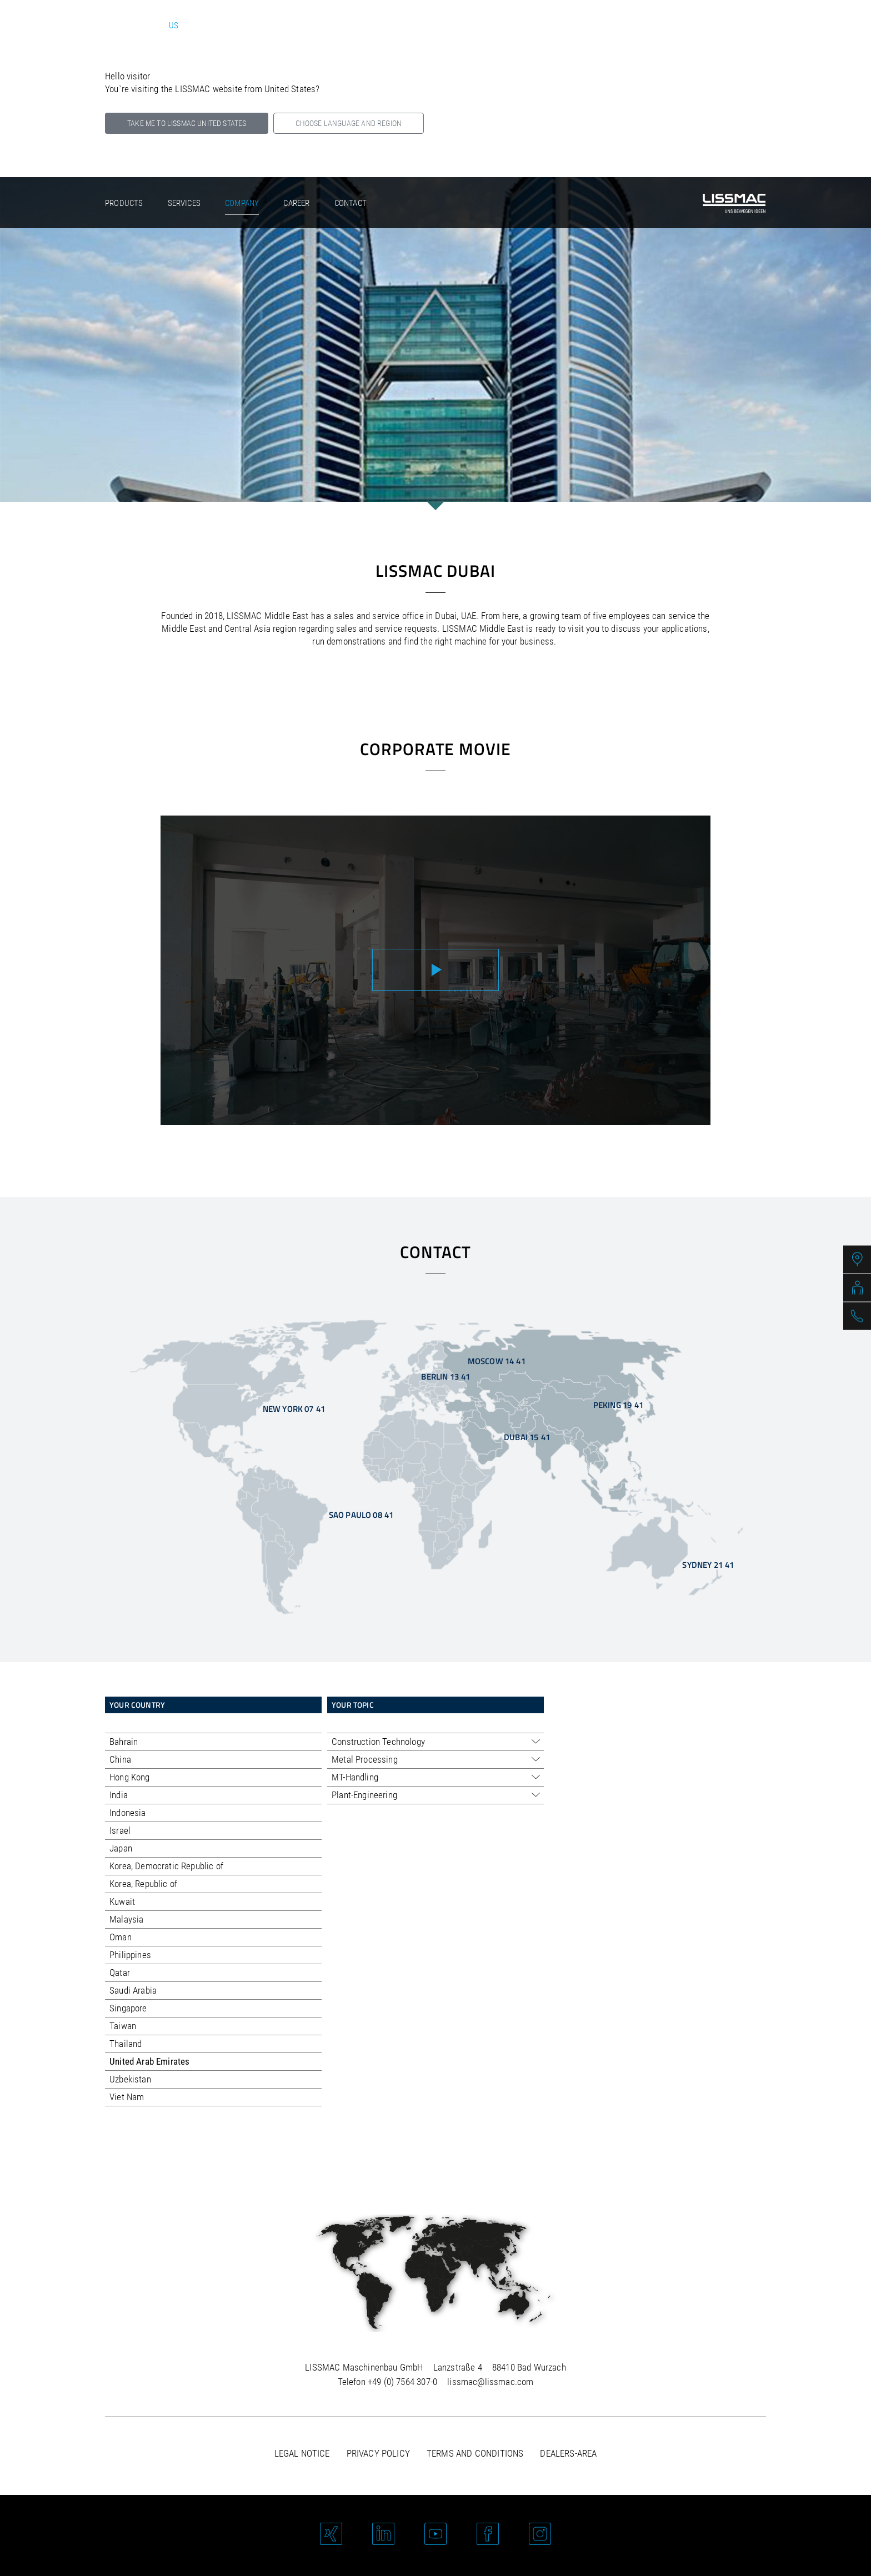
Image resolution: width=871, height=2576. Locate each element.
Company (242, 203)
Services (184, 203)
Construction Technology (378, 1741)
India (118, 1794)
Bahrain (123, 1741)
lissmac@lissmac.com (490, 2381)
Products (124, 203)
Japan (120, 1848)
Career (296, 203)
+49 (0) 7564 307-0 (402, 2381)
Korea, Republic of (143, 1883)
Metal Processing (365, 1759)
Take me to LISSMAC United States (186, 123)
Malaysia (126, 1919)
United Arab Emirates (149, 2061)
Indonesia (127, 1812)
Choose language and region (349, 123)
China (120, 1759)
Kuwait (122, 1901)
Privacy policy (378, 2453)
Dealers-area (568, 2453)
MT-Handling (355, 1777)
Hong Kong (129, 1777)
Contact (350, 203)
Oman (120, 1937)
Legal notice (302, 2453)
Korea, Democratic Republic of (166, 1865)
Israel (120, 1830)
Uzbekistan (130, 2079)
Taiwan (122, 2025)
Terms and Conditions (475, 2453)
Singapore (128, 2008)
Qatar (119, 1972)
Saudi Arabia (133, 1990)
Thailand (125, 2043)
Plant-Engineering (364, 1794)
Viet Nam (126, 2096)
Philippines (130, 1954)
